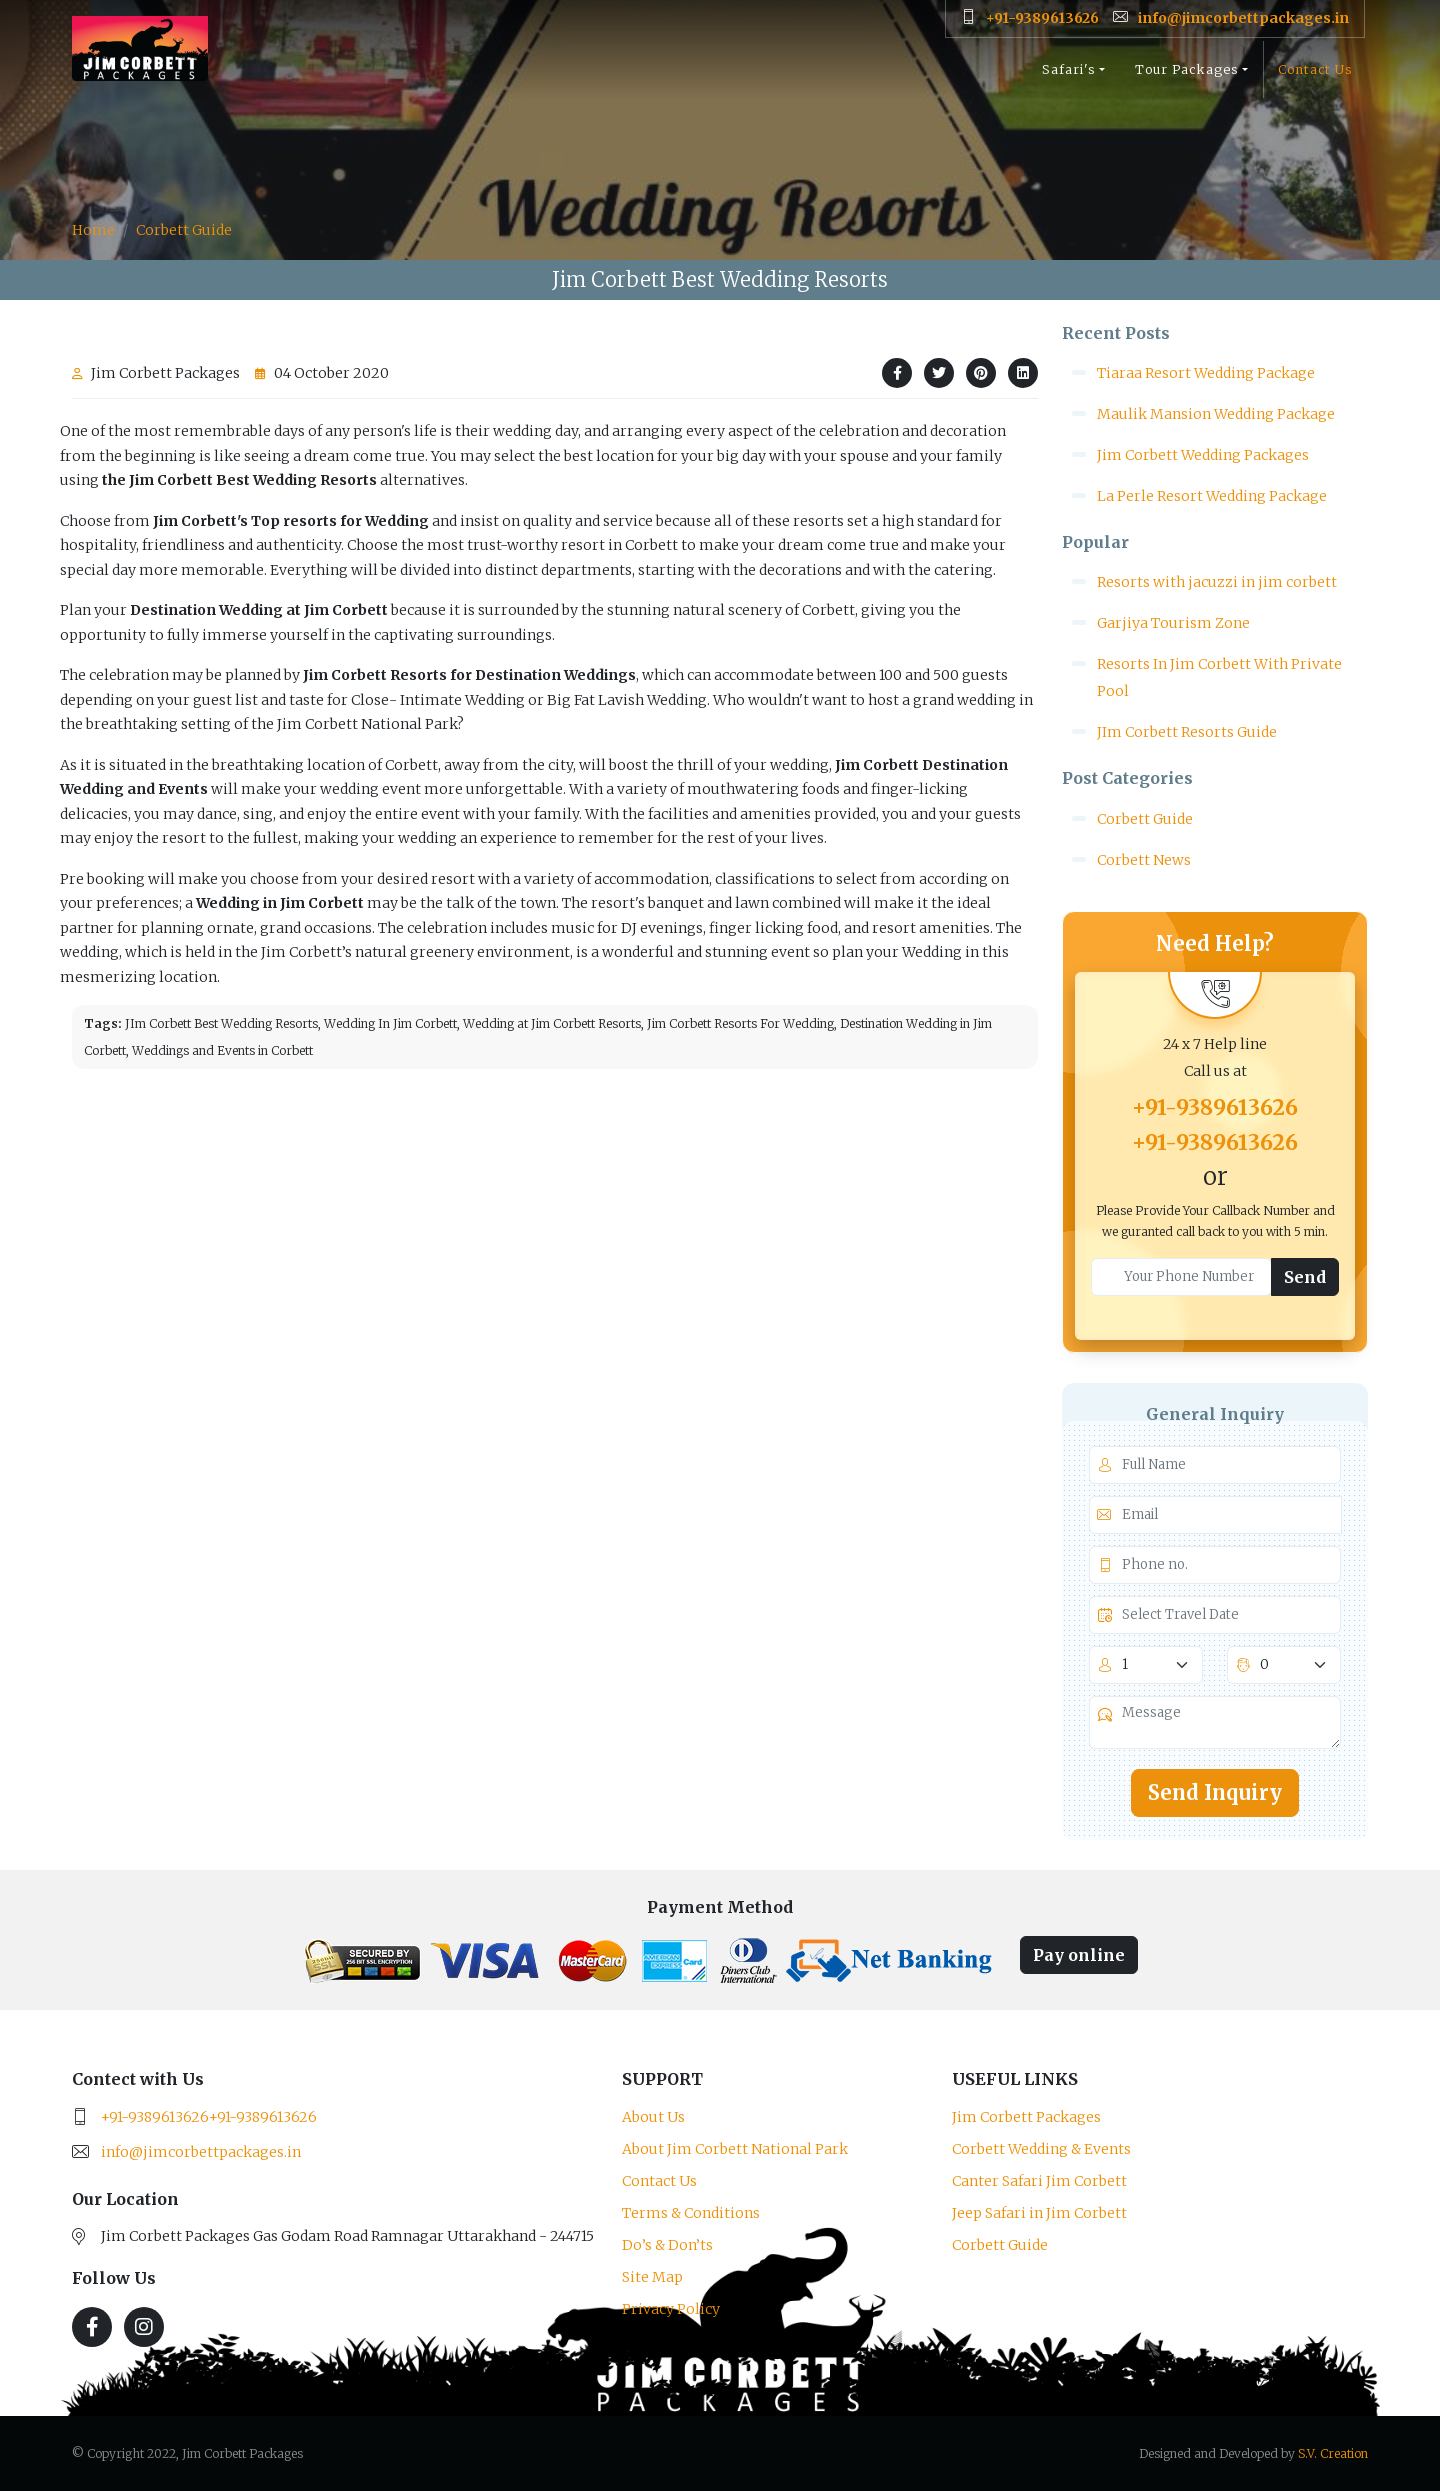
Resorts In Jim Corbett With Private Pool (1219, 677)
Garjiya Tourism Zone (1173, 623)
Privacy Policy (671, 2309)
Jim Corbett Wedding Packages (1203, 455)
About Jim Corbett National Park (735, 2149)
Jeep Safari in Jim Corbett (1039, 2213)
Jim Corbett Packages (1026, 2117)
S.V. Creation (1333, 2453)
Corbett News (1144, 860)
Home (93, 230)
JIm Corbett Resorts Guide (1187, 732)
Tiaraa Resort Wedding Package (1206, 373)
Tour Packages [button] (1187, 77)
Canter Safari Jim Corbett (1039, 2181)
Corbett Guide (184, 230)
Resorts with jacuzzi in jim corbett (1217, 582)
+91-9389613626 (1215, 1107)
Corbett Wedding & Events (1041, 2149)
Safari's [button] (1069, 77)
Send (1305, 1277)
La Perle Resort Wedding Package (1212, 496)
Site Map (652, 2277)
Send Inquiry (1215, 1792)
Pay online (1079, 1955)
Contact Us (1315, 77)
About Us (653, 2117)
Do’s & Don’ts (667, 2245)
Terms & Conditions (691, 2213)
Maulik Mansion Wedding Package (1216, 414)
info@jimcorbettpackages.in (201, 2152)
